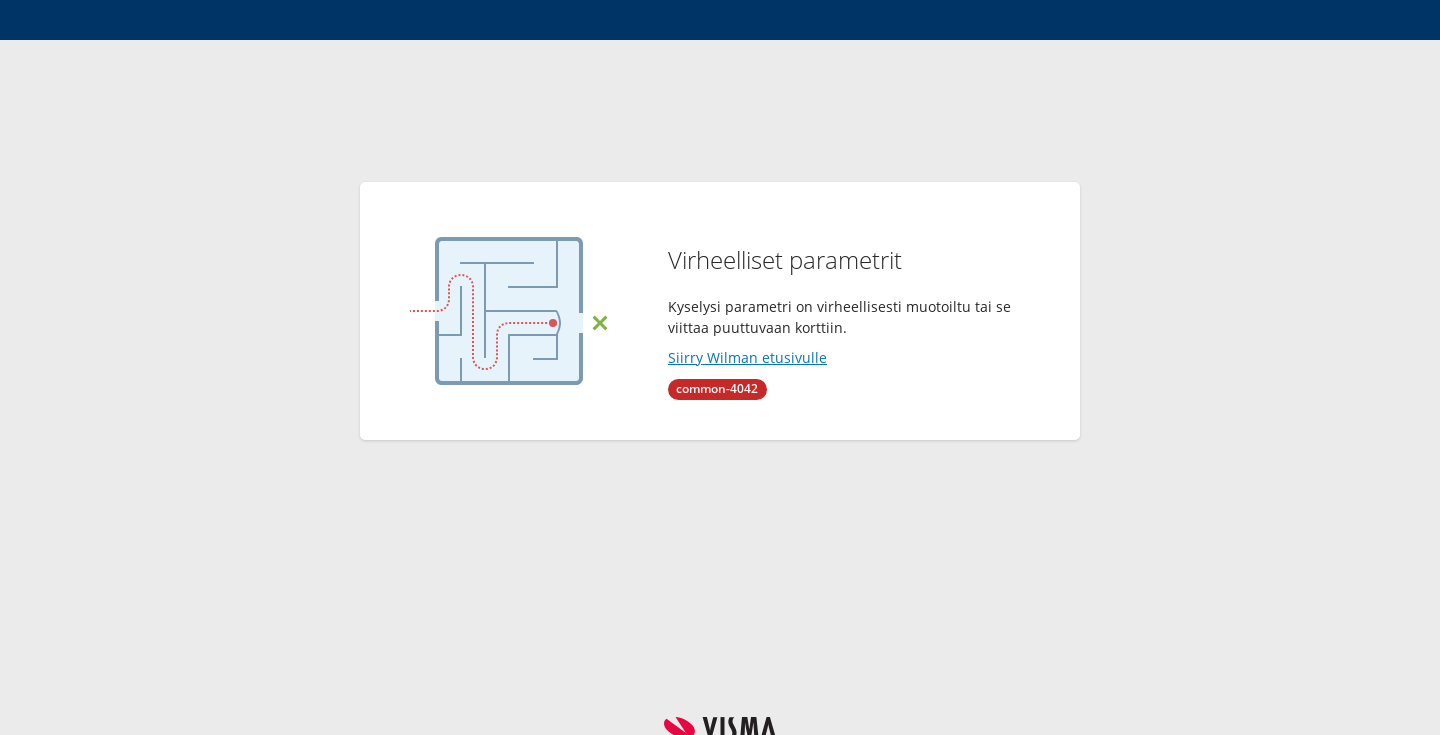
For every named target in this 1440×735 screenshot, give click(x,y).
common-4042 (717, 388)
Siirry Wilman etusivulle (747, 357)
